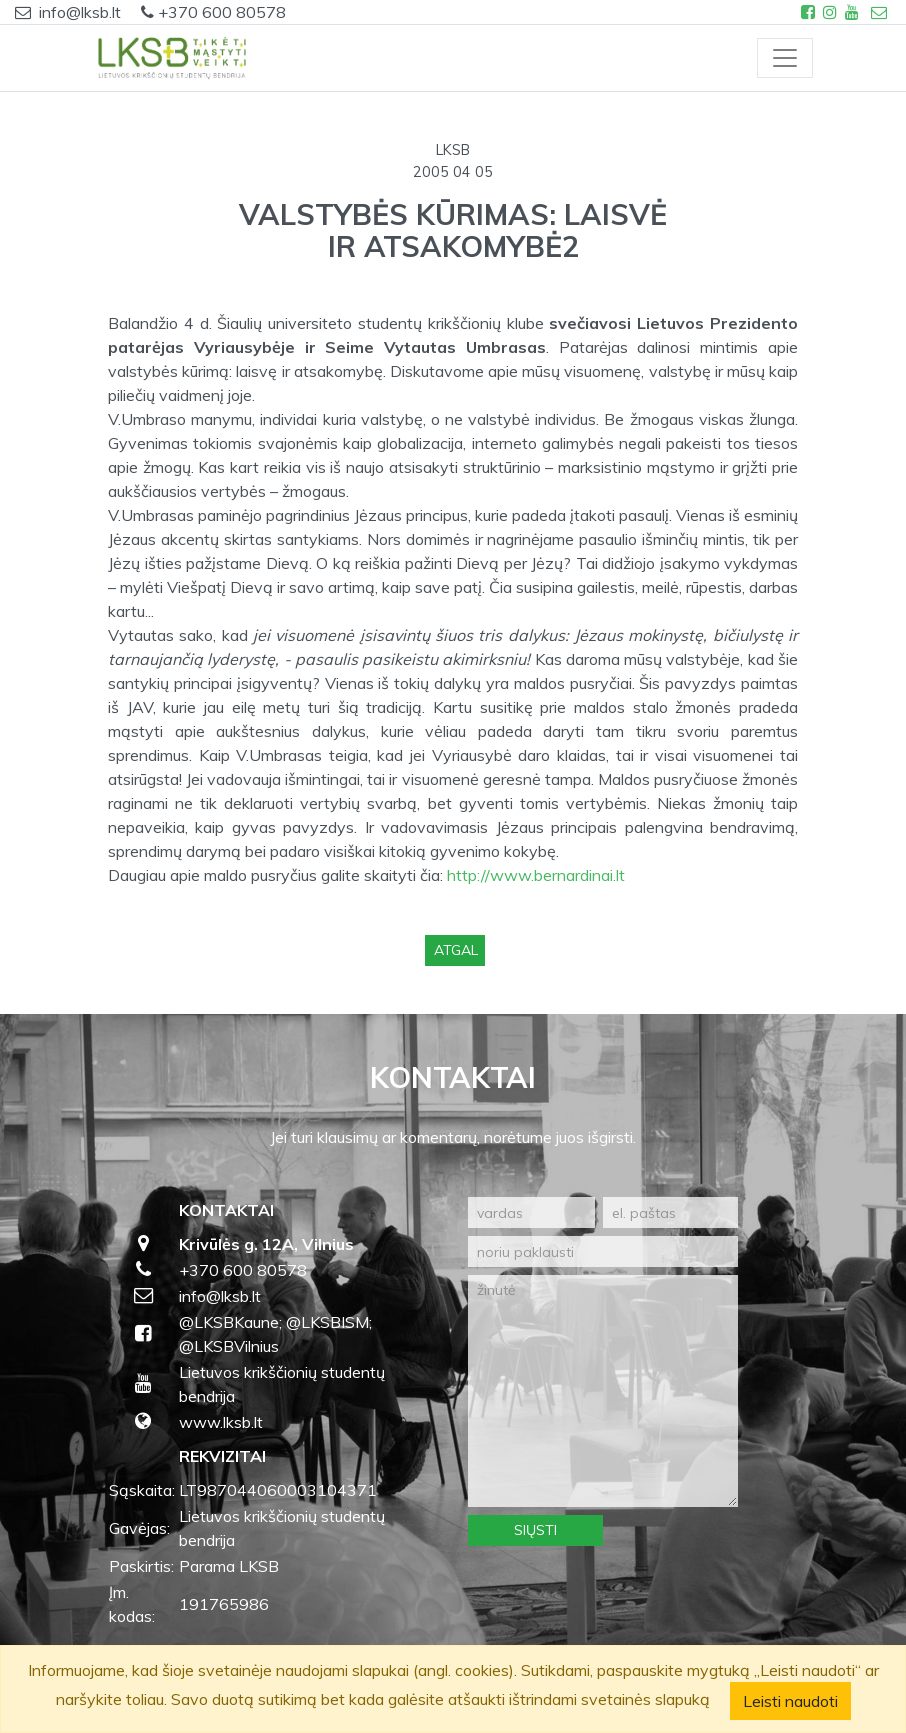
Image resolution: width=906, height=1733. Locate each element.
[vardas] (531, 1212)
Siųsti (535, 1530)
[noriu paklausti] (603, 1251)
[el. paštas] (670, 1212)
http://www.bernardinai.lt (536, 875)
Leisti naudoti (790, 1701)
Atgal (456, 950)
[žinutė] (603, 1391)
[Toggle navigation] (785, 58)
